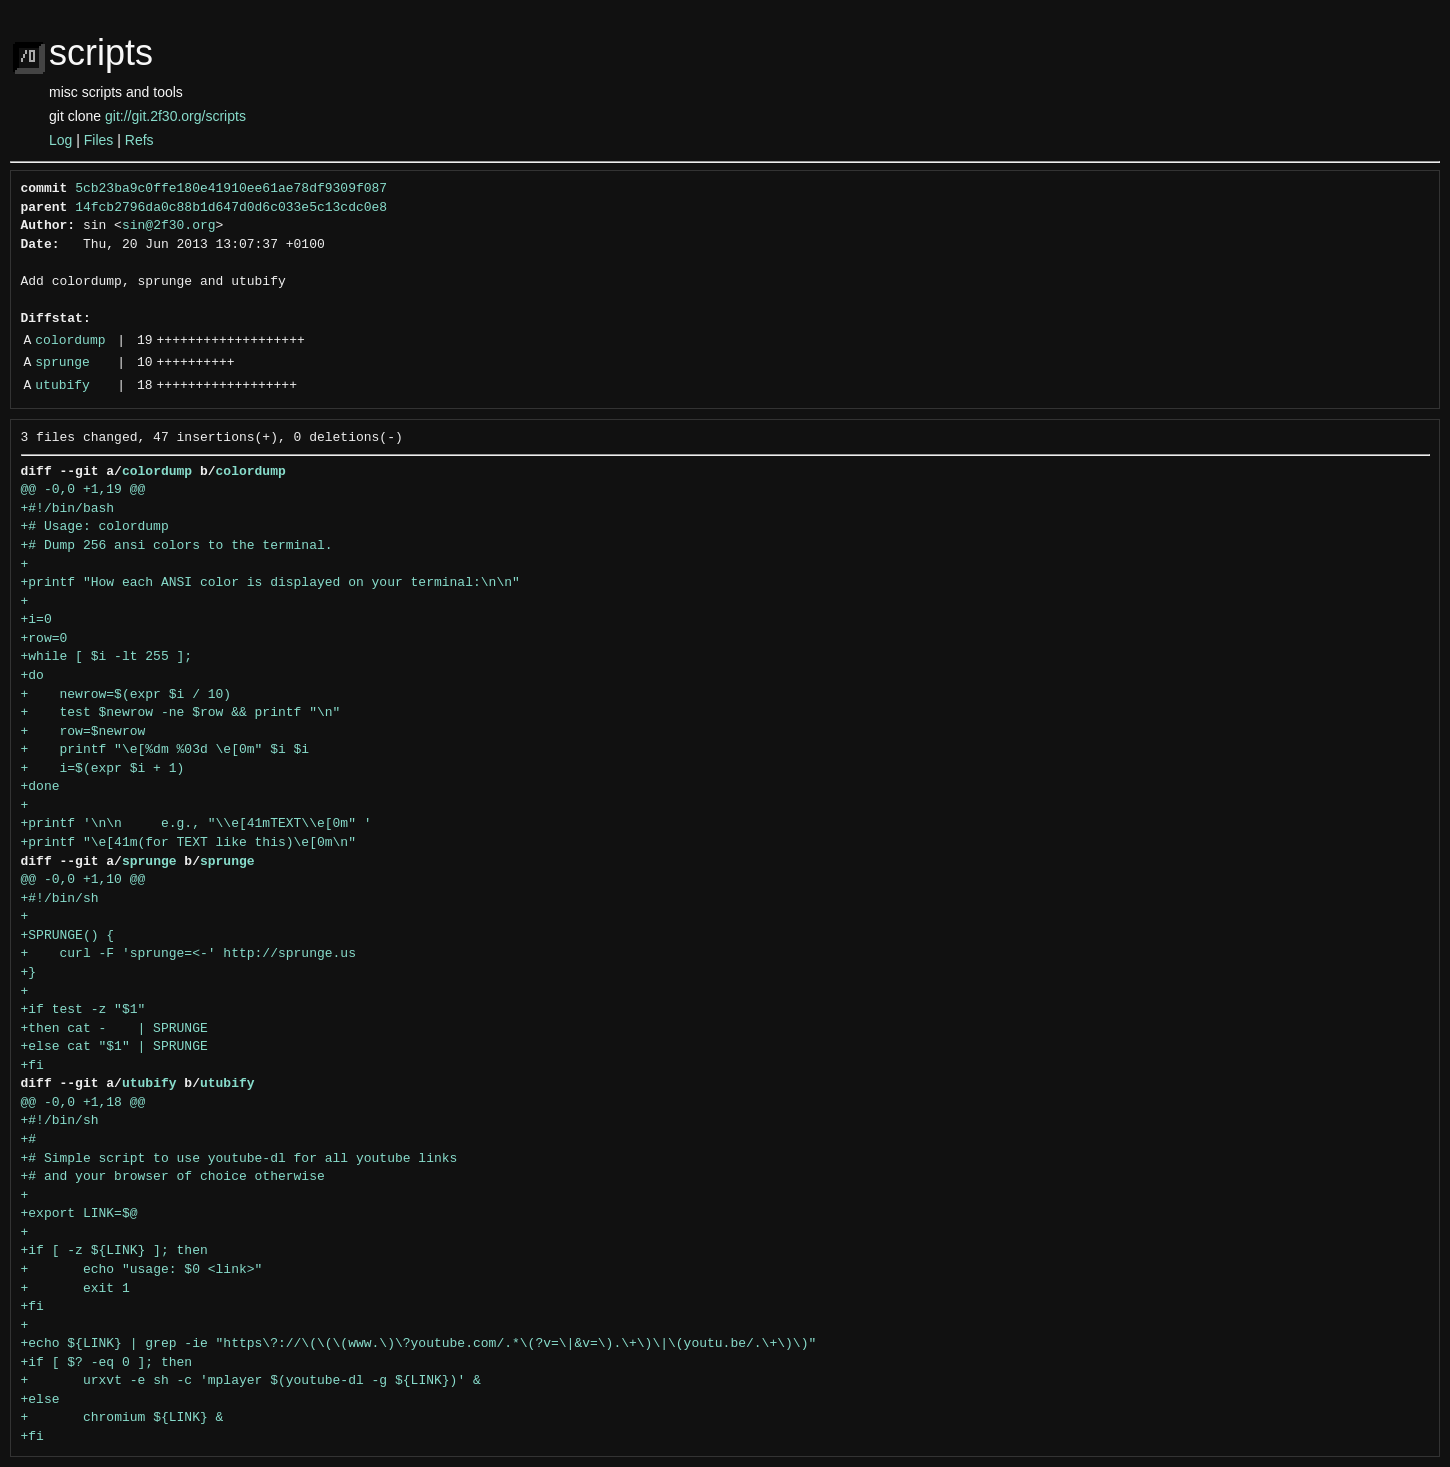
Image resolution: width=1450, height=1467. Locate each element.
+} (29, 973)
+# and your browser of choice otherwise (173, 1177)
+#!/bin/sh (60, 899)
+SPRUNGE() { (68, 936)
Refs (139, 140)
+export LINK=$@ (79, 1214)
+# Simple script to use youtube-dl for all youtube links (239, 1159)
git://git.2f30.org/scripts (175, 116)
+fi (32, 1066)
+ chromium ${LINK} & (122, 1418)
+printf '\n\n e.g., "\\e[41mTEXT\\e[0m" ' (196, 824)
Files (99, 140)
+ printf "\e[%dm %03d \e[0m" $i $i (165, 750)
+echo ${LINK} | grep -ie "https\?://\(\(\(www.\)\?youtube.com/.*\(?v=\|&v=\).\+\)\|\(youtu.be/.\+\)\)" (419, 1344)
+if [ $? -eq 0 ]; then (107, 1363)
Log (60, 140)
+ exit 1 (75, 1289)
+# (29, 1140)
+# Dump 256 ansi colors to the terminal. (177, 546)
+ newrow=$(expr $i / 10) (126, 695)
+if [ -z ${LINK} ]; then (114, 1251)
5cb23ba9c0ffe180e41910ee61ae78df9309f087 (231, 189)
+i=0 (36, 620)
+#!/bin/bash (68, 509)
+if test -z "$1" (83, 1010)
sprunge (62, 363)
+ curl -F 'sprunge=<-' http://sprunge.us (188, 954)
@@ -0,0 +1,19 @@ (83, 490)
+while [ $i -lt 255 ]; (107, 657)
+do (32, 676)
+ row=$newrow (83, 732)
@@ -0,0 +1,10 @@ (83, 880)
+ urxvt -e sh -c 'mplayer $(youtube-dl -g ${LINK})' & (251, 1381)
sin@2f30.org (169, 226)
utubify (62, 386)
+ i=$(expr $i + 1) (103, 769)
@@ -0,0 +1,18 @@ (83, 1103)
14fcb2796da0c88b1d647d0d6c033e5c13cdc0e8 (231, 208)
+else (40, 1400)
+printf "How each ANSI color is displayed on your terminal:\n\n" (270, 583)
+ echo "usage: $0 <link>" (142, 1270)
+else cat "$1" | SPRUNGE (114, 1047)
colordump (70, 341)
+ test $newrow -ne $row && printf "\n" (181, 713)
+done (40, 787)
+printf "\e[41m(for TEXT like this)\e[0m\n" (188, 843)
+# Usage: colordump (95, 527)
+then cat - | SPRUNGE (114, 1029)
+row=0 (44, 639)
